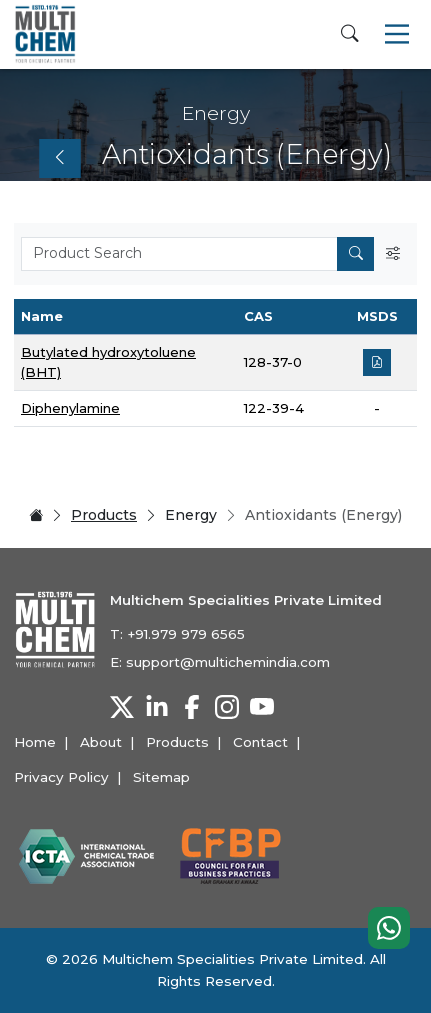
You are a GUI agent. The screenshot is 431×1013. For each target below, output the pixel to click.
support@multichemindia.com (228, 662)
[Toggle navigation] (397, 34)
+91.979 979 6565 (186, 634)
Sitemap (161, 777)
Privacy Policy (61, 777)
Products (104, 515)
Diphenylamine (70, 408)
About (101, 742)
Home (35, 742)
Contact (260, 742)
